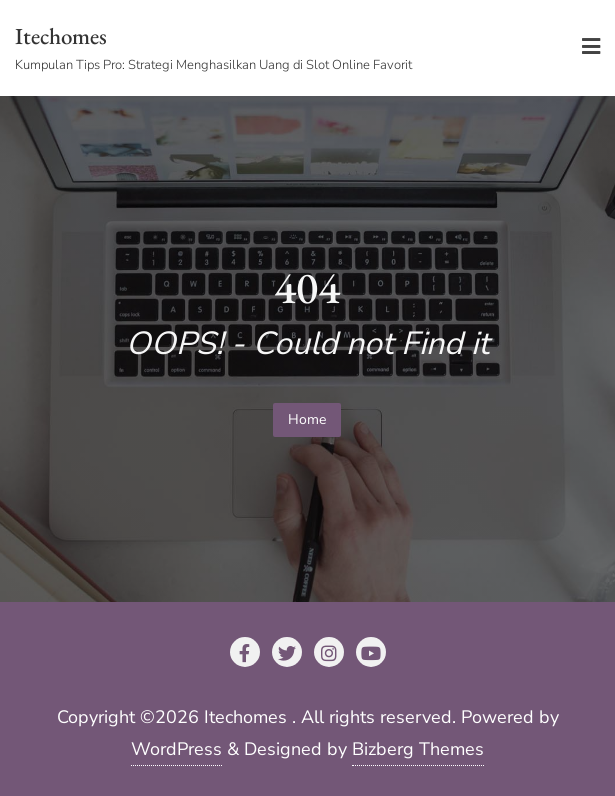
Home (307, 419)
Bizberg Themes (418, 749)
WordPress (176, 749)
